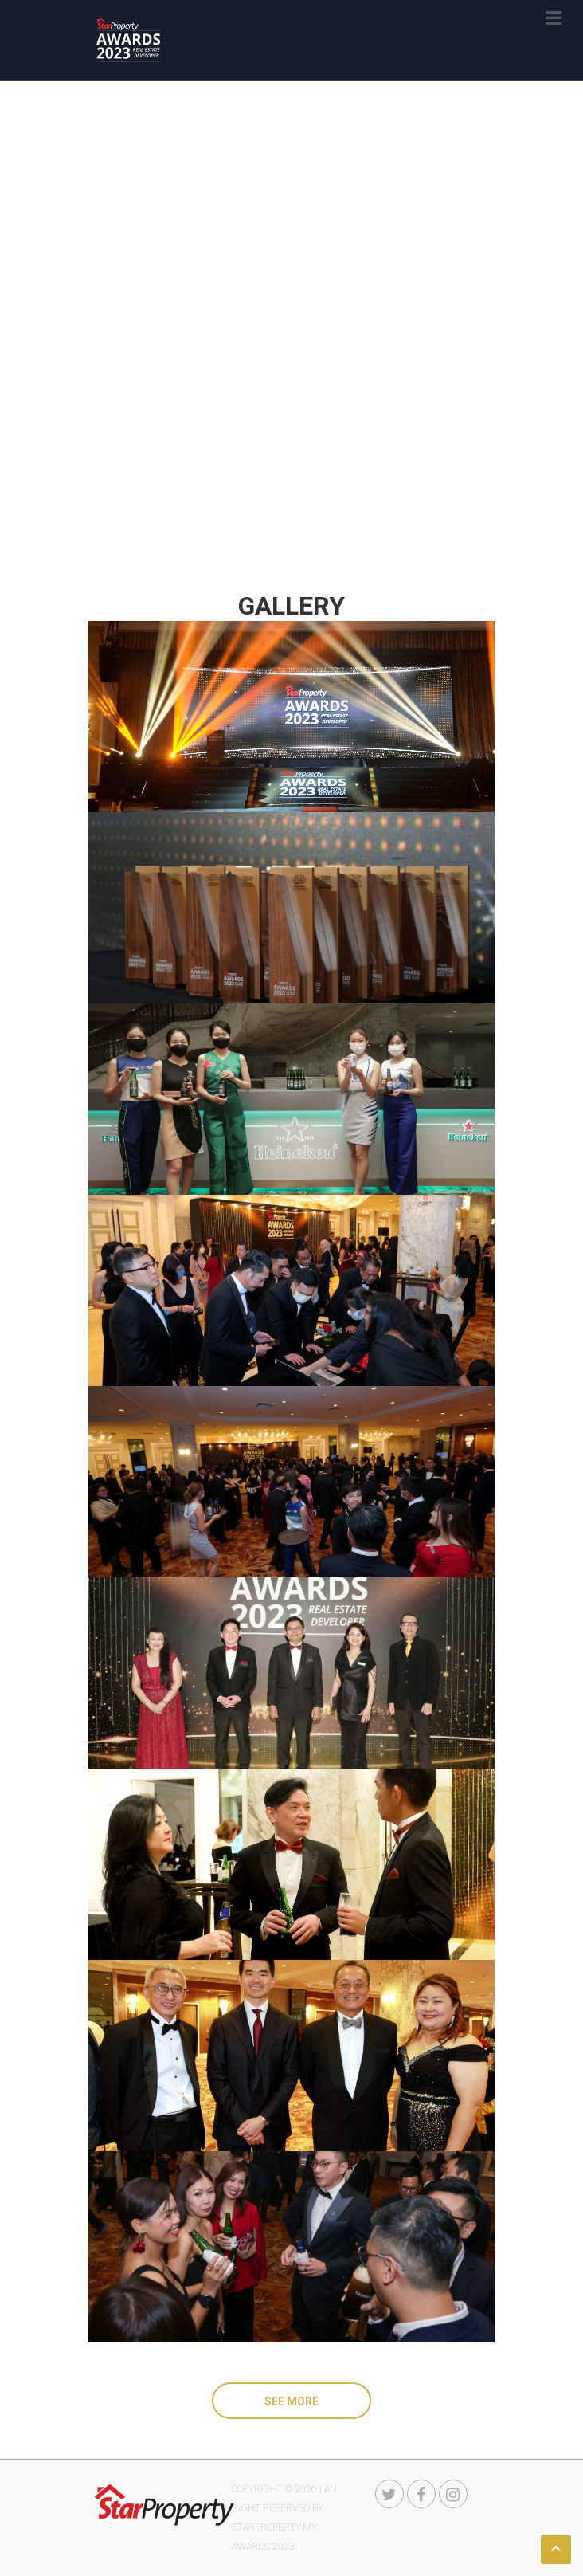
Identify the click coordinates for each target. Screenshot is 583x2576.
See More (291, 2401)
